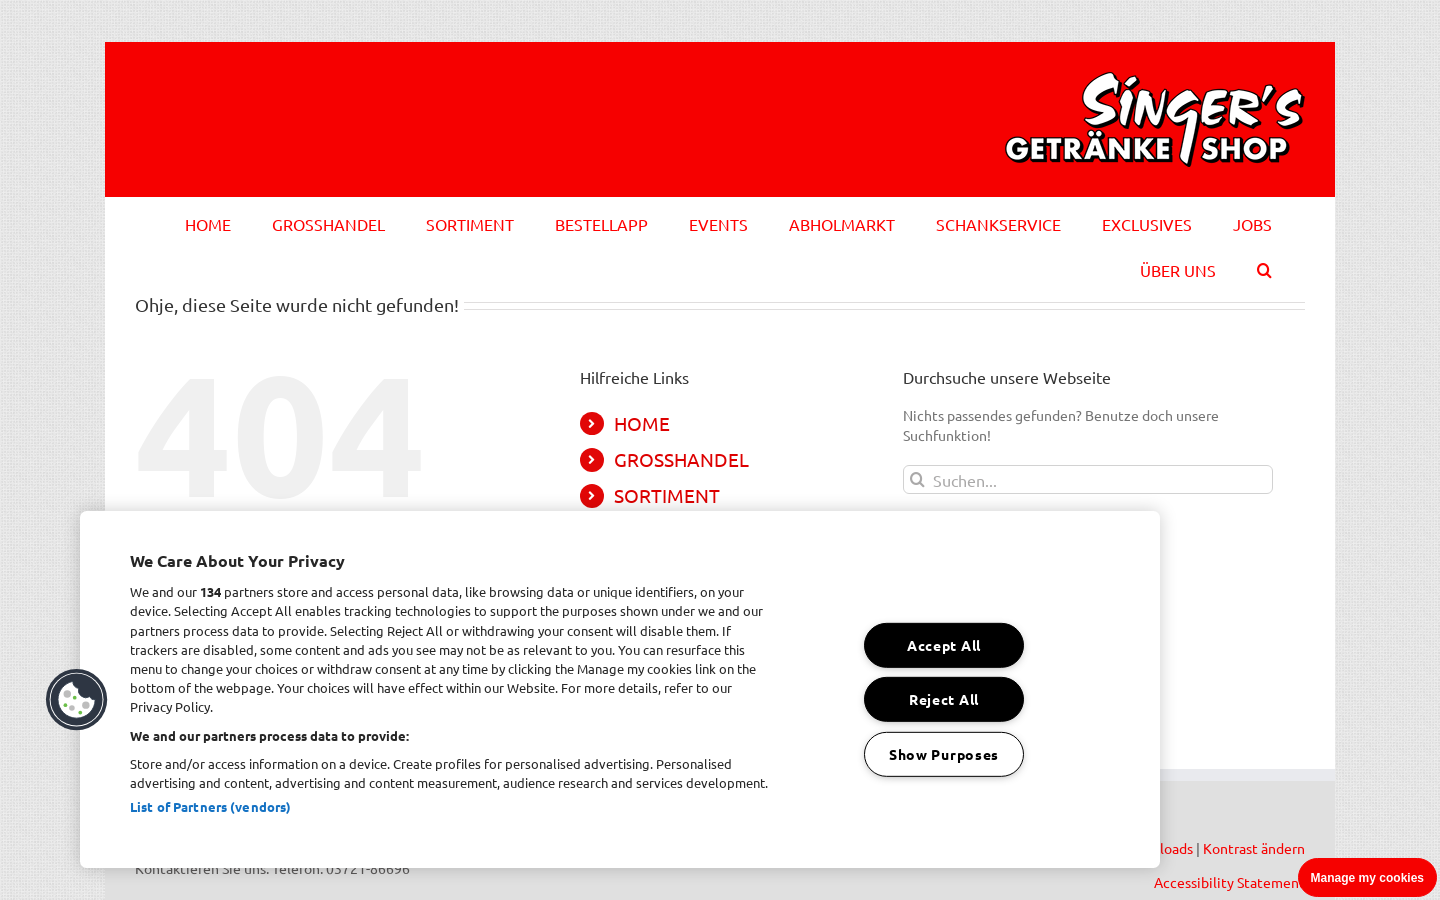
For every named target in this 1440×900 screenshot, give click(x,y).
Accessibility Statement (1229, 882)
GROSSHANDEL (681, 459)
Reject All (944, 699)
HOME (642, 423)
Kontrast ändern (1254, 848)
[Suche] (917, 479)
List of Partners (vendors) (210, 806)
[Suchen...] (1088, 479)
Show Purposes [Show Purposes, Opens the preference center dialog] (944, 754)
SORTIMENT (667, 495)
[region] (620, 689)
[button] (1264, 267)
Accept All (944, 645)
